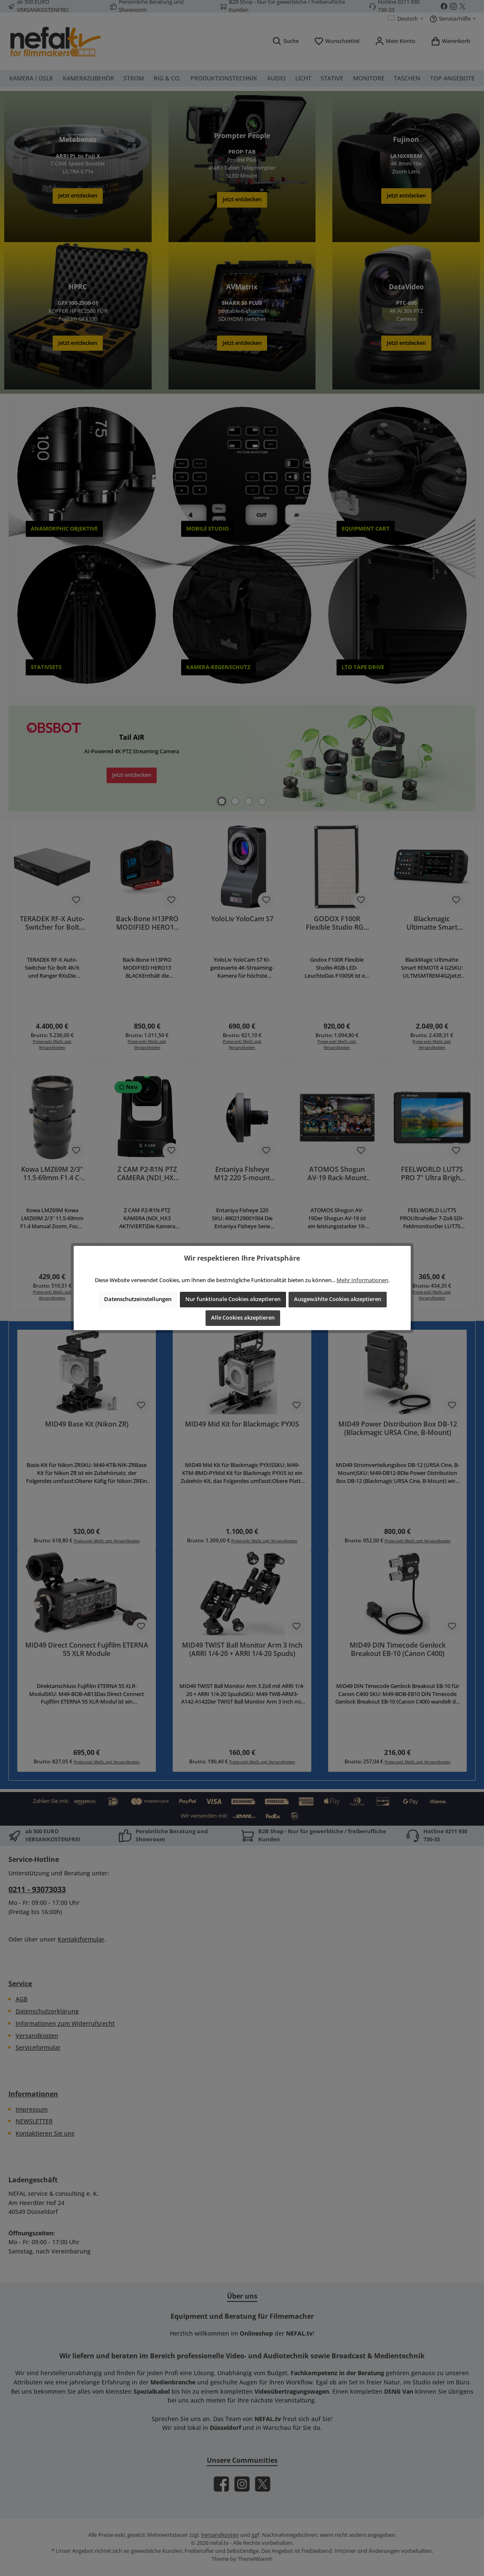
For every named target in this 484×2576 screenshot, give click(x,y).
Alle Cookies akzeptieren (243, 1317)
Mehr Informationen (362, 1280)
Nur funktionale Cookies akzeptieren (233, 1299)
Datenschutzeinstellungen (137, 1299)
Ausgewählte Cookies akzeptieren (337, 1299)
